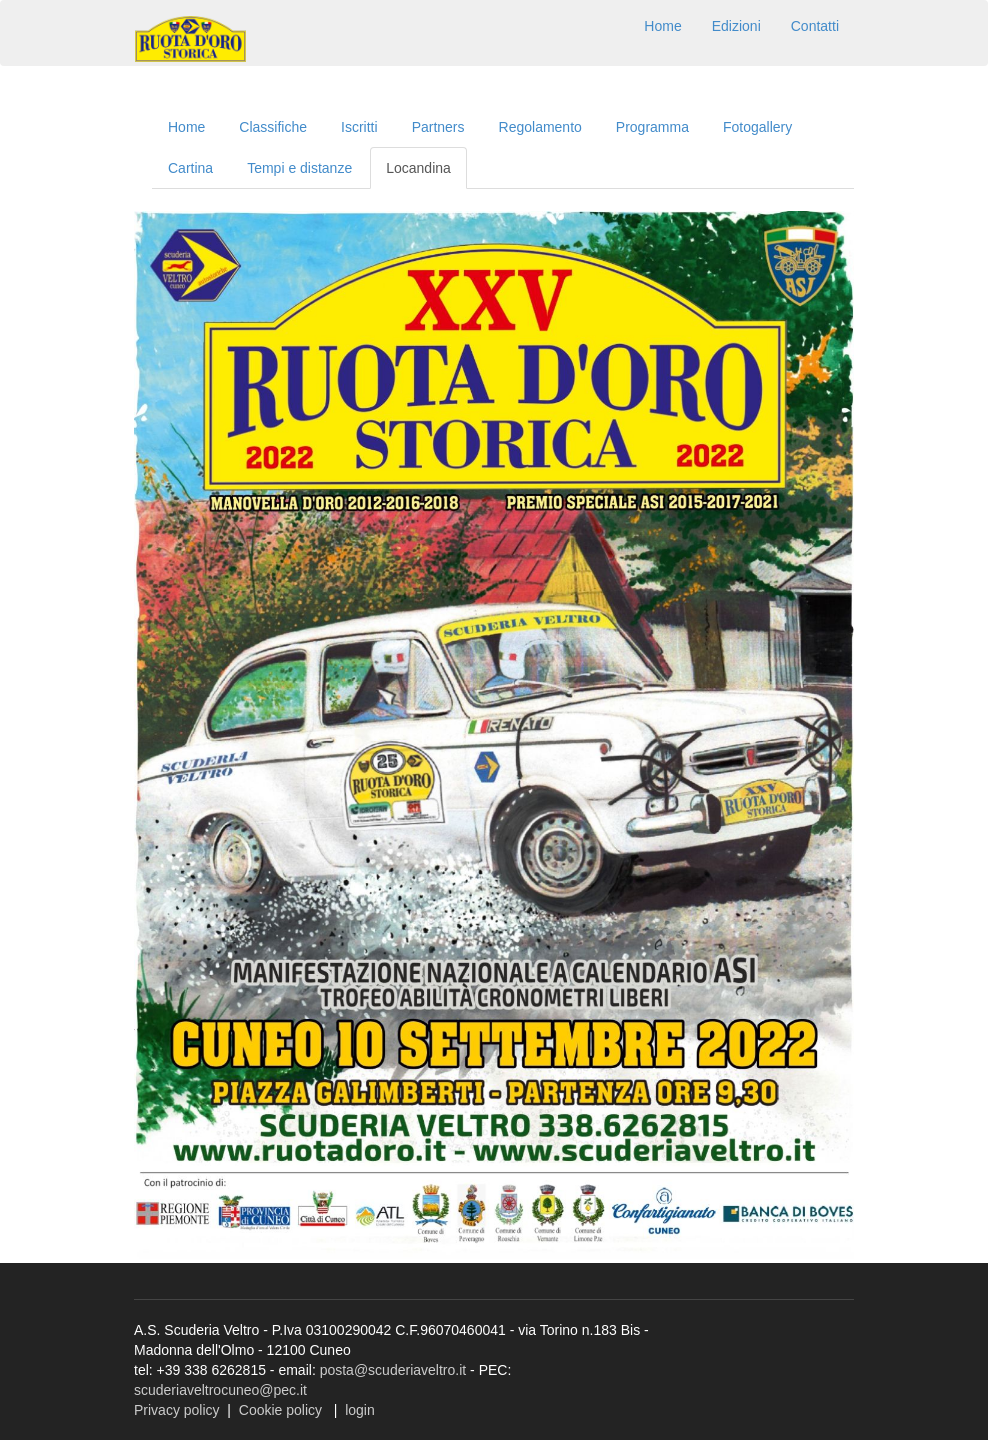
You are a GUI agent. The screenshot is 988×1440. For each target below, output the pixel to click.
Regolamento (540, 127)
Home (662, 26)
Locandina (418, 168)
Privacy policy (177, 1410)
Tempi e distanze (299, 168)
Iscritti (359, 127)
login (360, 1410)
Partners (438, 127)
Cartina (190, 168)
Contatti (815, 26)
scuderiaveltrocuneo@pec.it (220, 1390)
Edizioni (736, 26)
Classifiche (273, 127)
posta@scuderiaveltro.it (393, 1370)
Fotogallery (757, 127)
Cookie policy (280, 1410)
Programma (652, 127)
